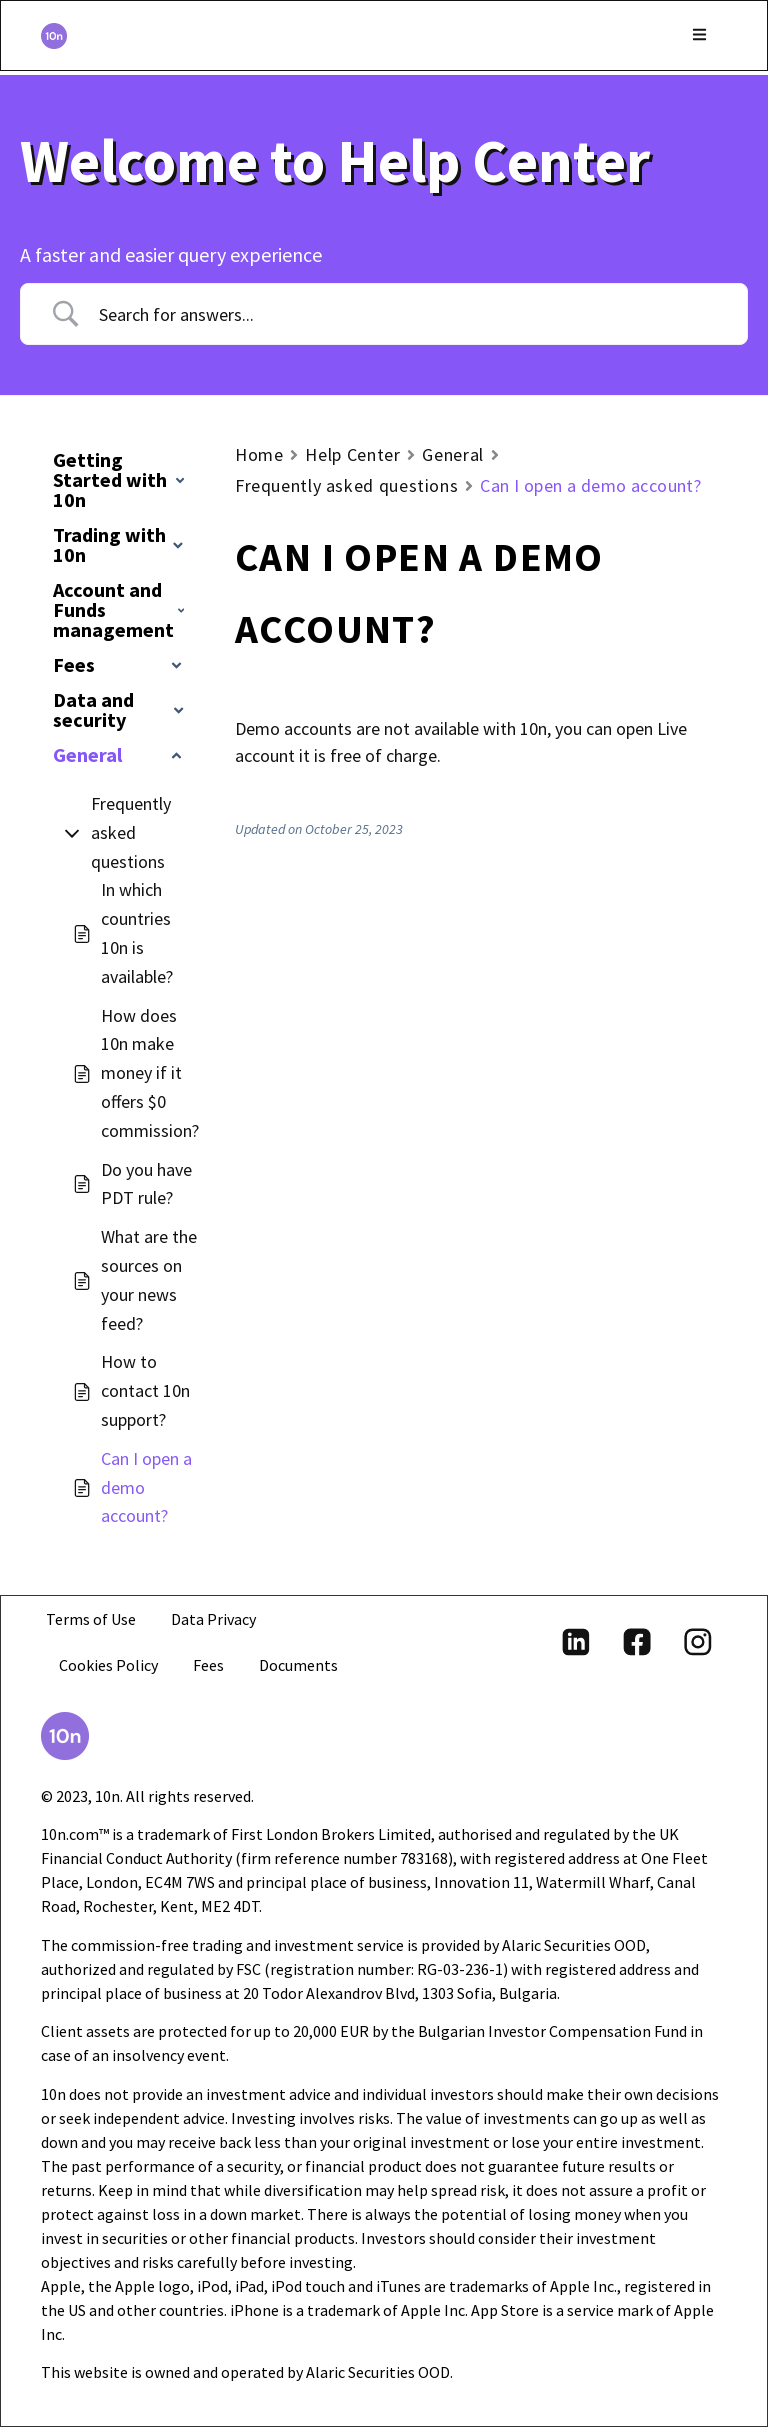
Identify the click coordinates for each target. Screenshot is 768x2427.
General (452, 454)
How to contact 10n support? (145, 1390)
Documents (303, 1665)
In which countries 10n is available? (137, 932)
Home (259, 454)
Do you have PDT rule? (146, 1184)
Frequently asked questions (131, 832)
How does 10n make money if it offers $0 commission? (150, 1073)
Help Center (352, 454)
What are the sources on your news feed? (149, 1279)
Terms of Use (91, 1619)
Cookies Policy (109, 1665)
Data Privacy (215, 1619)
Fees (211, 1665)
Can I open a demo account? (146, 1487)
